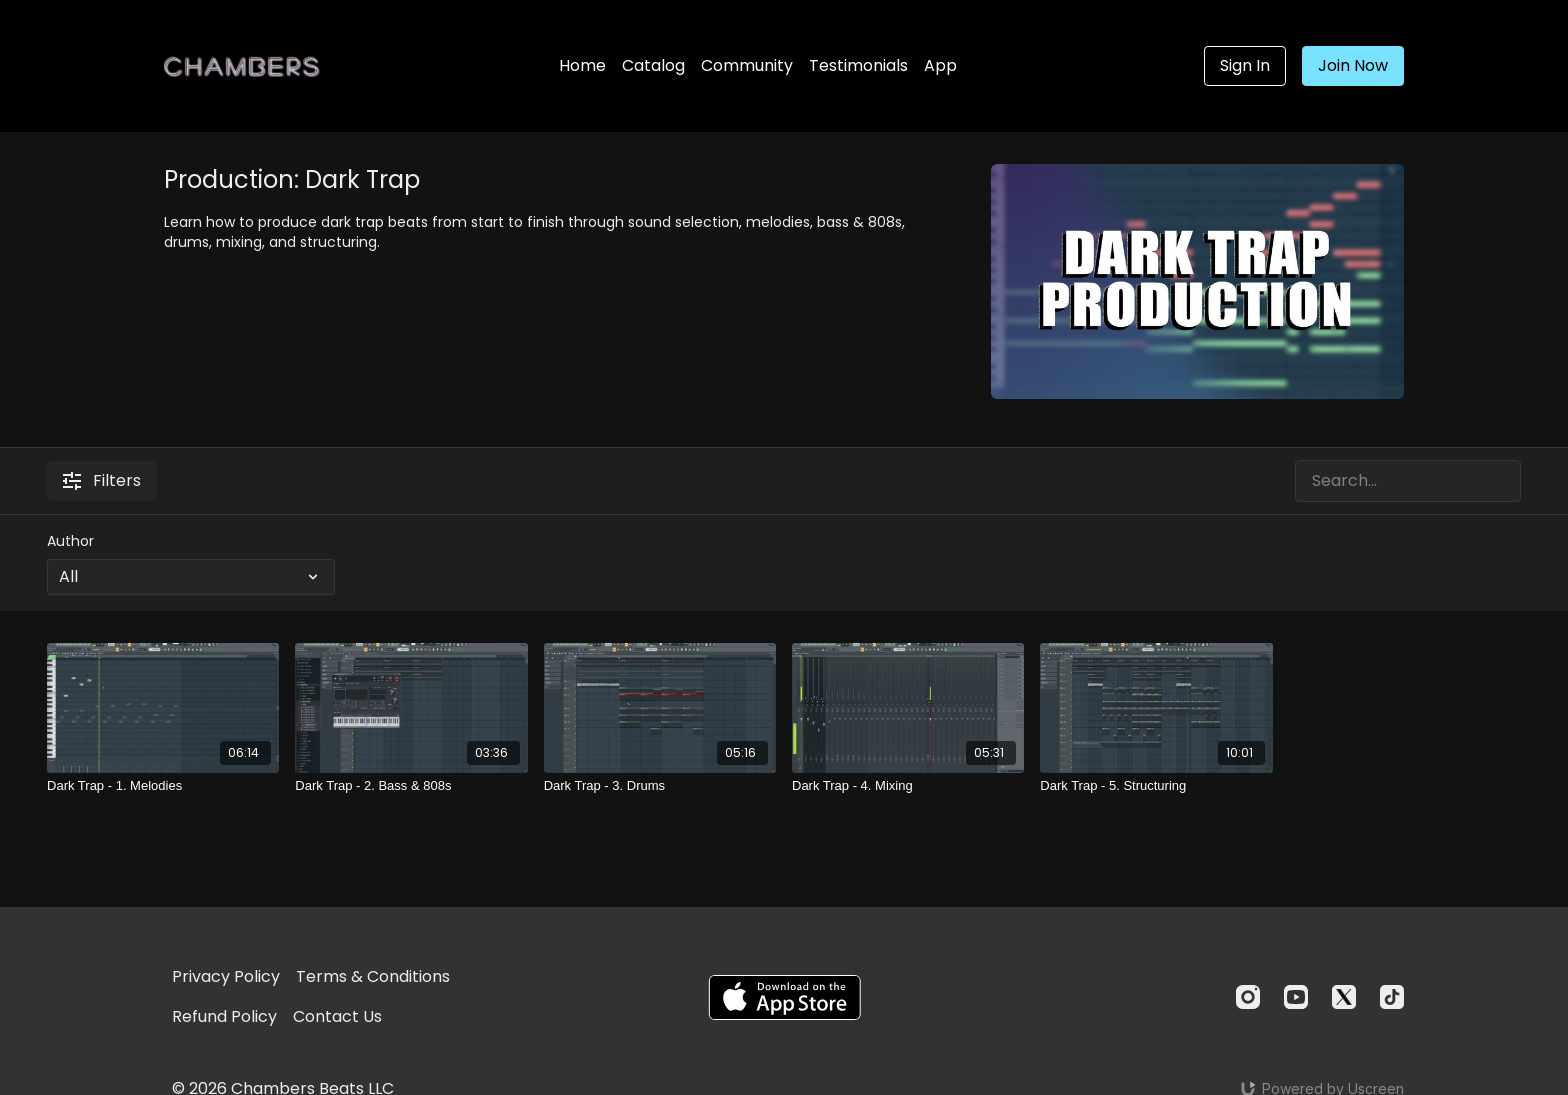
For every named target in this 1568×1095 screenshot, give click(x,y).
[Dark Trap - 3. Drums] (660, 786)
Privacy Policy (226, 976)
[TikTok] (1392, 997)
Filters (102, 480)
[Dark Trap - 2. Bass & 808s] (411, 786)
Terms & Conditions (373, 976)
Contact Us (337, 1016)
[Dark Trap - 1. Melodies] (163, 786)
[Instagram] (1248, 997)
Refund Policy (224, 1016)
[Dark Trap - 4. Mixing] (908, 786)
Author (70, 541)
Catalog (653, 65)
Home (582, 65)
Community (747, 65)
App (940, 65)
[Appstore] (784, 997)
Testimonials (858, 65)
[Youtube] (1296, 997)
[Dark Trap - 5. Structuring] (1156, 786)
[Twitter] (1344, 997)
